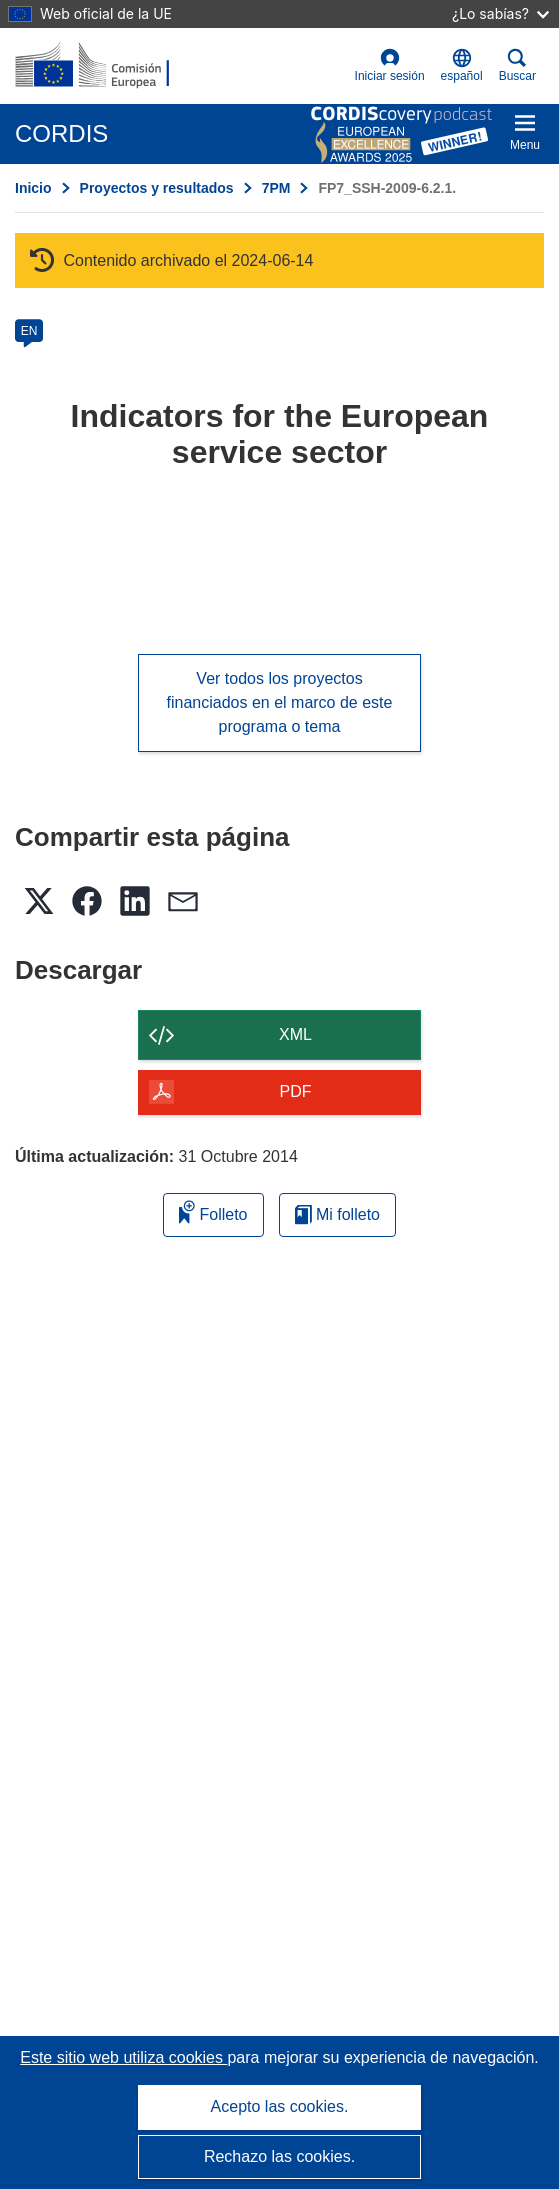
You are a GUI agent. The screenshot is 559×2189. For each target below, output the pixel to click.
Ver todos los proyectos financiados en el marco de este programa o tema (280, 702)
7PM (276, 188)
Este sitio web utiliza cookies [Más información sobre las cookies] (123, 2057)
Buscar (517, 65)
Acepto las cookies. (280, 2106)
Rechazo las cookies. (279, 2156)
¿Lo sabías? (500, 13)
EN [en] (29, 331)
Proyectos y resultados (157, 188)
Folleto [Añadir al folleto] (213, 1211)
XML (295, 1034)
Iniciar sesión (390, 65)
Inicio (33, 188)
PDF (296, 1091)
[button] (462, 66)
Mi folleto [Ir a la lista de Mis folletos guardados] (337, 1214)
